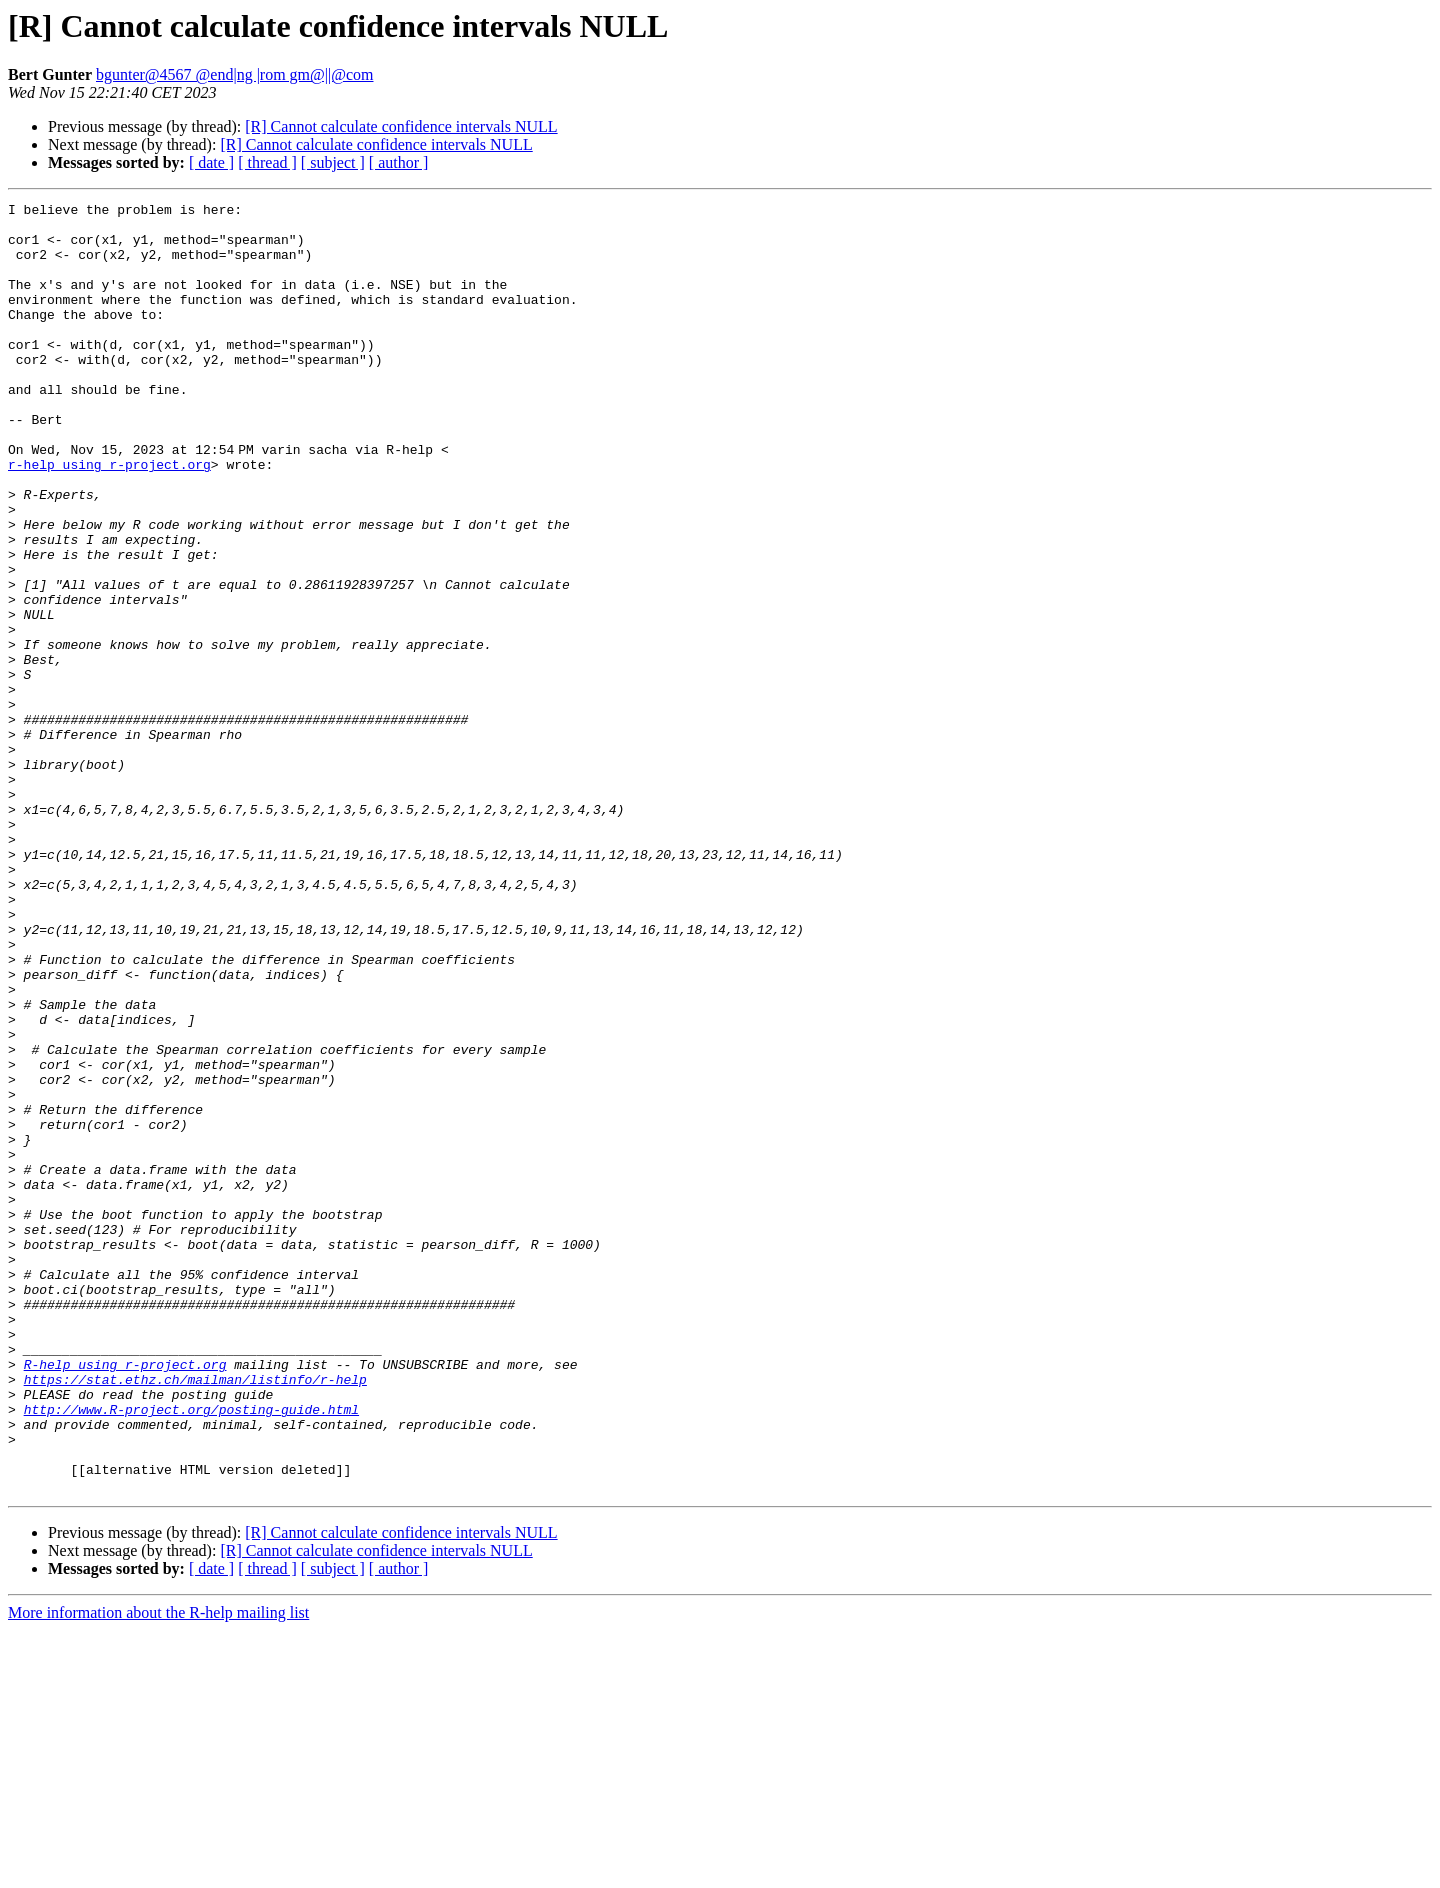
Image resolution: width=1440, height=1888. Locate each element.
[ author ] (399, 162)
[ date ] (211, 162)
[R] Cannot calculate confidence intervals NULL (401, 126)
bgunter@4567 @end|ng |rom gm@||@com (235, 74)
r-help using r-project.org (109, 518)
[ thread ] (267, 162)
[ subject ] (333, 162)
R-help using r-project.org (125, 1598)
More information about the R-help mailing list (158, 1870)
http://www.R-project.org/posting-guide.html (191, 1652)
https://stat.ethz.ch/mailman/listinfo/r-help (195, 1616)
